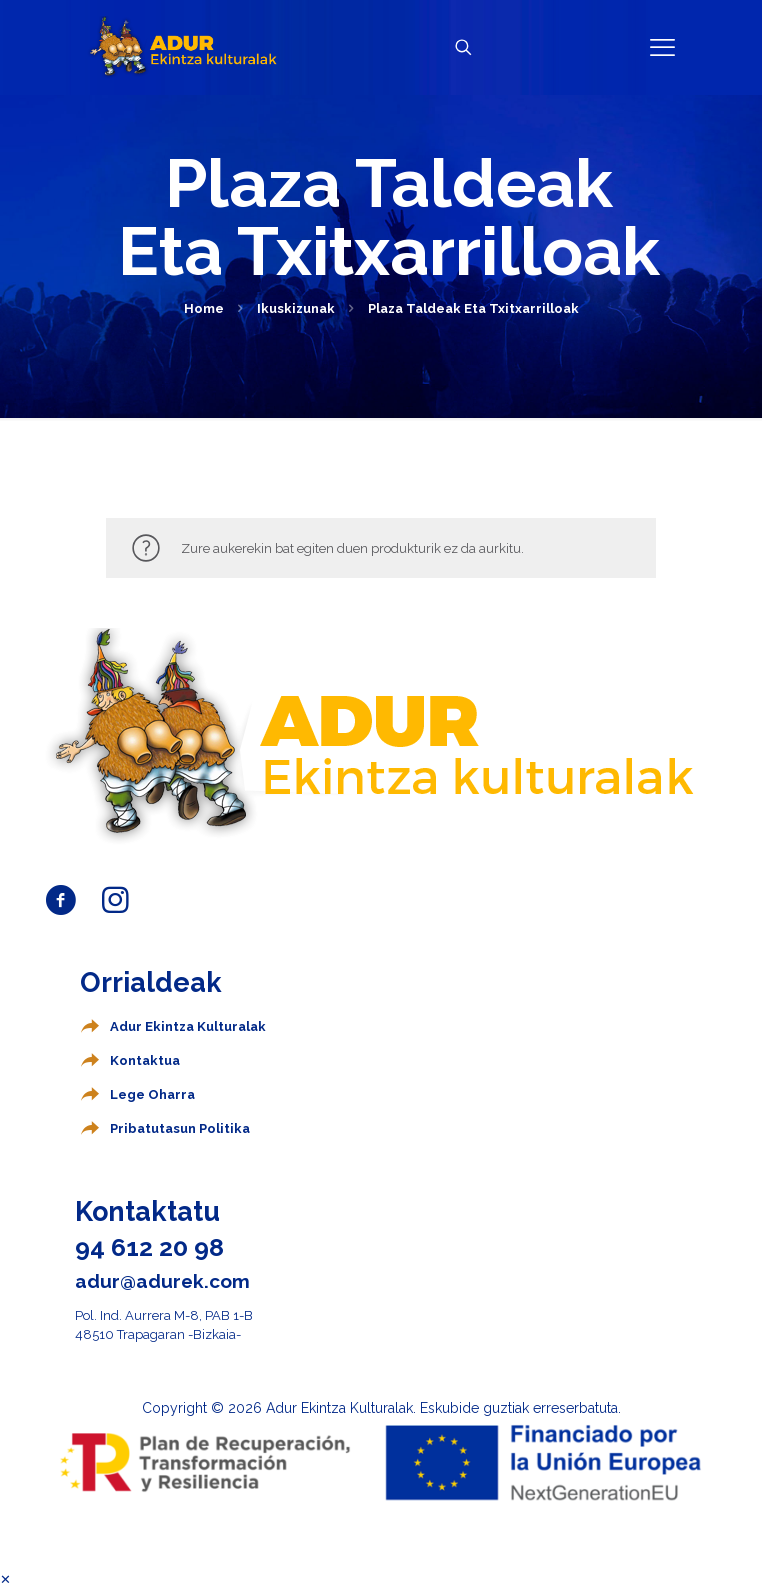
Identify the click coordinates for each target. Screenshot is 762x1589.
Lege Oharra (152, 1094)
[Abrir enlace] (662, 47)
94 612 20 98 (149, 1247)
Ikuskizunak (296, 308)
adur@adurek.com (162, 1281)
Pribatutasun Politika (180, 1128)
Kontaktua (145, 1060)
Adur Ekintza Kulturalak (188, 1026)
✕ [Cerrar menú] (5, 1579)
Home (204, 308)
